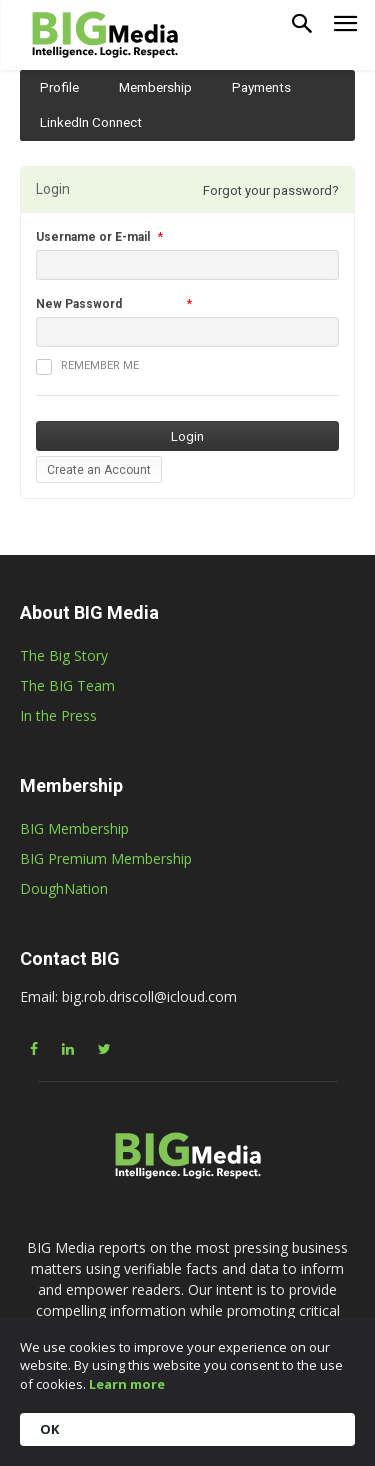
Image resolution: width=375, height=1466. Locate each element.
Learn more (127, 1384)
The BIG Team (67, 685)
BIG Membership (74, 828)
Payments (261, 87)
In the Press (58, 715)
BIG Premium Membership (106, 858)
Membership (155, 87)
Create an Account (99, 470)
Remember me (87, 367)
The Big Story (64, 655)
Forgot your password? (271, 190)
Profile (59, 87)
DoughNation (64, 888)
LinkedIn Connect (91, 122)
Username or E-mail (93, 237)
